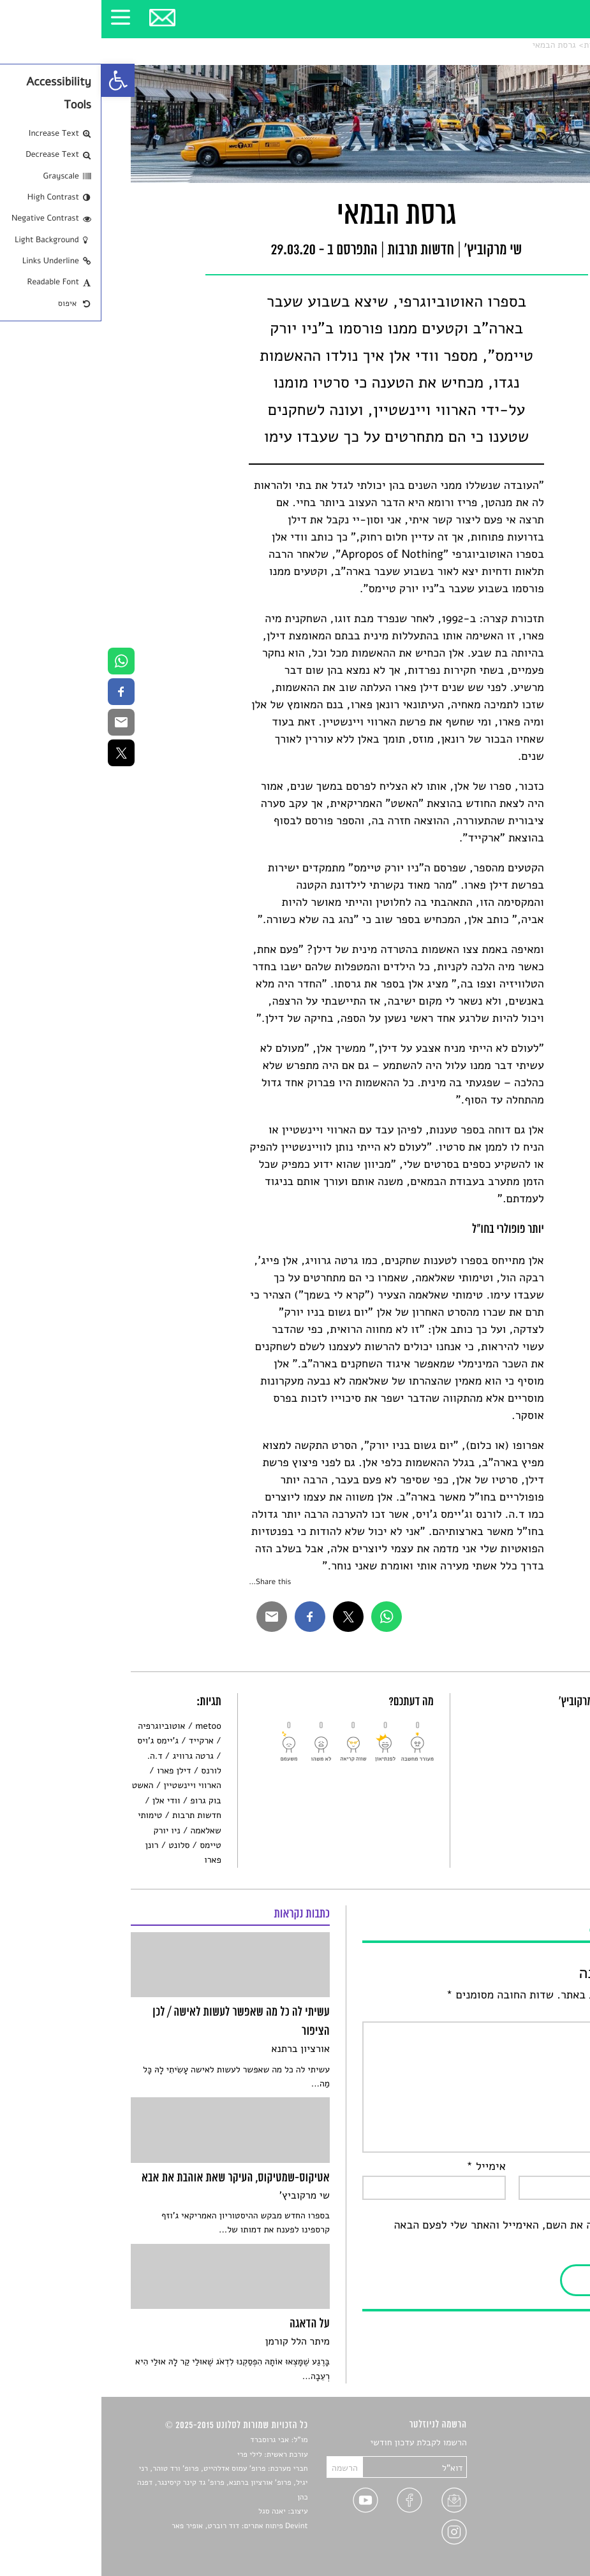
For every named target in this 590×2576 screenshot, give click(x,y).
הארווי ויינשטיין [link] (90, 1785)
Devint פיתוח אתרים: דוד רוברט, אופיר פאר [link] (138, 2526)
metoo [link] (107, 1726)
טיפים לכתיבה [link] (535, 2518)
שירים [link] (550, 2458)
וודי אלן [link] (65, 1800)
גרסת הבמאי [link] (452, 45)
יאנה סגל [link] (170, 2512)
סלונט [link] (550, 45)
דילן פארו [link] (72, 1771)
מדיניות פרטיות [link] (532, 2532)
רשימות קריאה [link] (535, 2488)
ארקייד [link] (99, 1741)
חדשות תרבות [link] (506, 45)
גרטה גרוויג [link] (91, 1756)
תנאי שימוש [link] (539, 2547)
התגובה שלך (528, 2012)
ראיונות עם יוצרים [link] (528, 2502)
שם (548, 2166)
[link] (16, 80)
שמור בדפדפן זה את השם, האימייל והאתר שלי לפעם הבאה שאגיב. (426, 2234)
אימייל (384, 2166)
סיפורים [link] (546, 2443)
